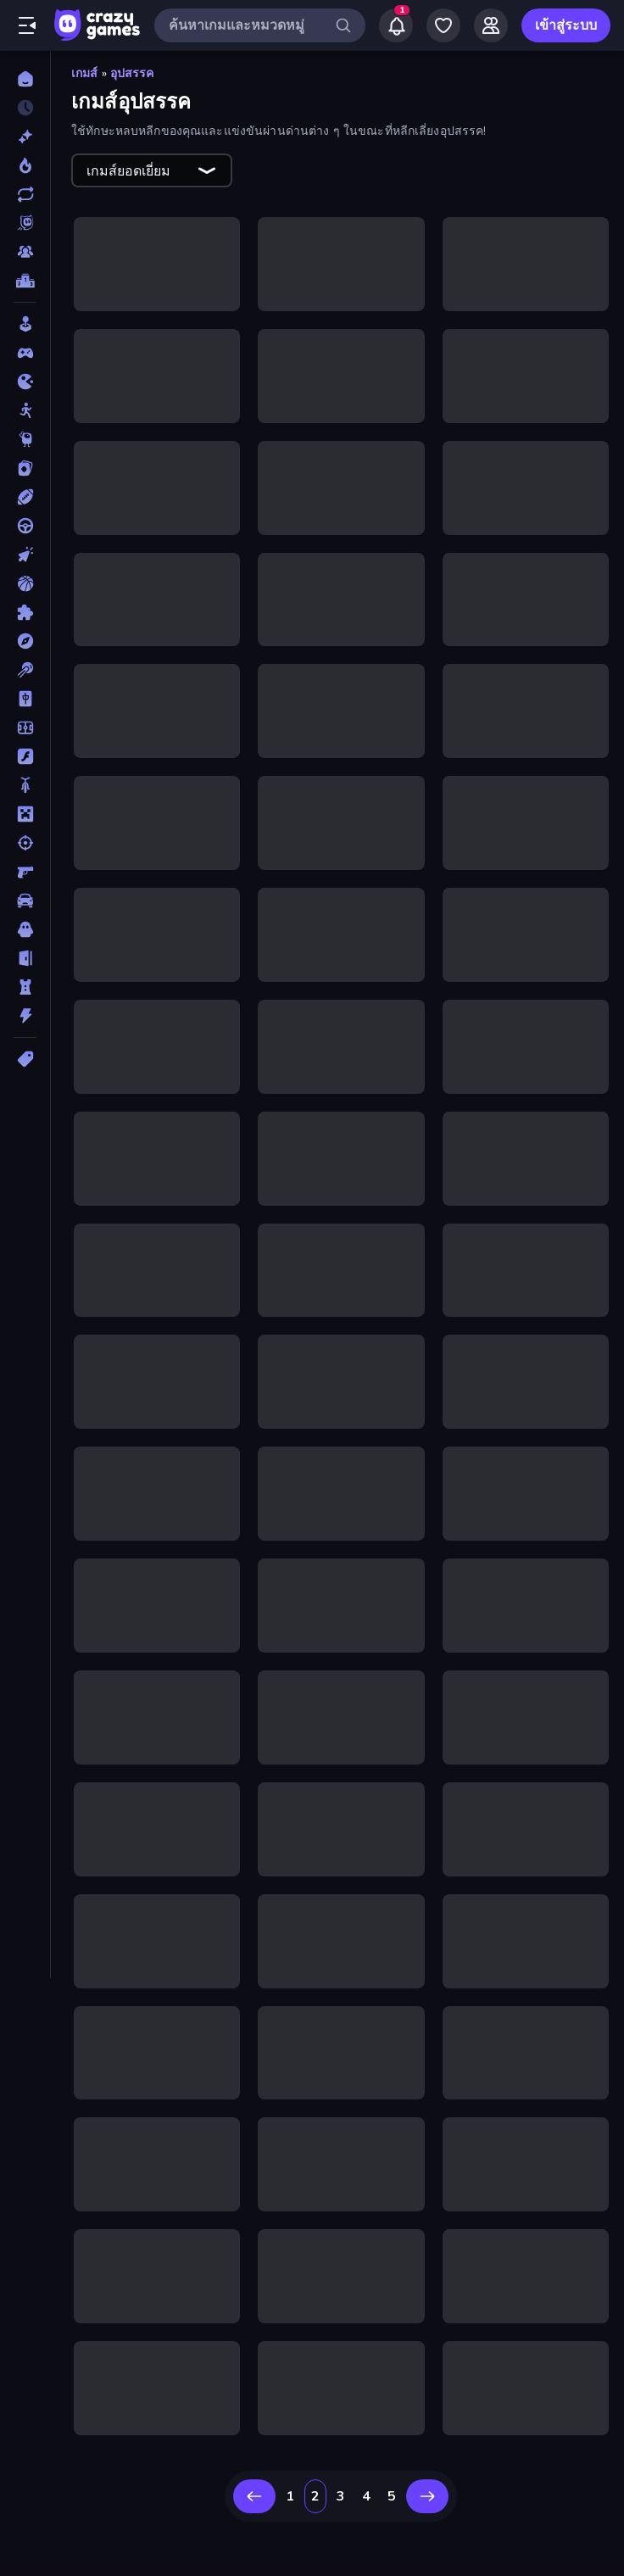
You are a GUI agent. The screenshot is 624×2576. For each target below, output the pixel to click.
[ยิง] (25, 842)
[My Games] (443, 25)
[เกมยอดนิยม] (25, 165)
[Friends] (491, 25)
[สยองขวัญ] (25, 929)
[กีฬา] (25, 496)
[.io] (25, 381)
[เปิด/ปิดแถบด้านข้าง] (27, 25)
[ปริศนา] (25, 612)
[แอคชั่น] (25, 1015)
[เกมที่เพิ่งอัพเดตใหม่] (25, 194)
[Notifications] (396, 25)
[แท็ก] (25, 1059)
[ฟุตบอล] (25, 727)
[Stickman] (25, 410)
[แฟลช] (25, 756)
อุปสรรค (132, 73)
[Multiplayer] (25, 251)
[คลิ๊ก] (25, 554)
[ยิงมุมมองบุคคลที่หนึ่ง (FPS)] (25, 871)
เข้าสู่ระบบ (566, 25)
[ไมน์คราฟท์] (25, 814)
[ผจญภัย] (25, 641)
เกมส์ (84, 73)
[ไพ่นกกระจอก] (25, 698)
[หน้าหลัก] (25, 78)
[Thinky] (25, 439)
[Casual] (25, 323)
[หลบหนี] (25, 958)
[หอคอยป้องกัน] (25, 987)
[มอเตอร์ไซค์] (25, 785)
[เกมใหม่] (25, 136)
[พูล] (25, 669)
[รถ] (25, 900)
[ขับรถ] (25, 525)
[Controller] (25, 352)
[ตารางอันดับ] (25, 280)
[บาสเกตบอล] (25, 583)
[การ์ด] (25, 468)
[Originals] (25, 223)
